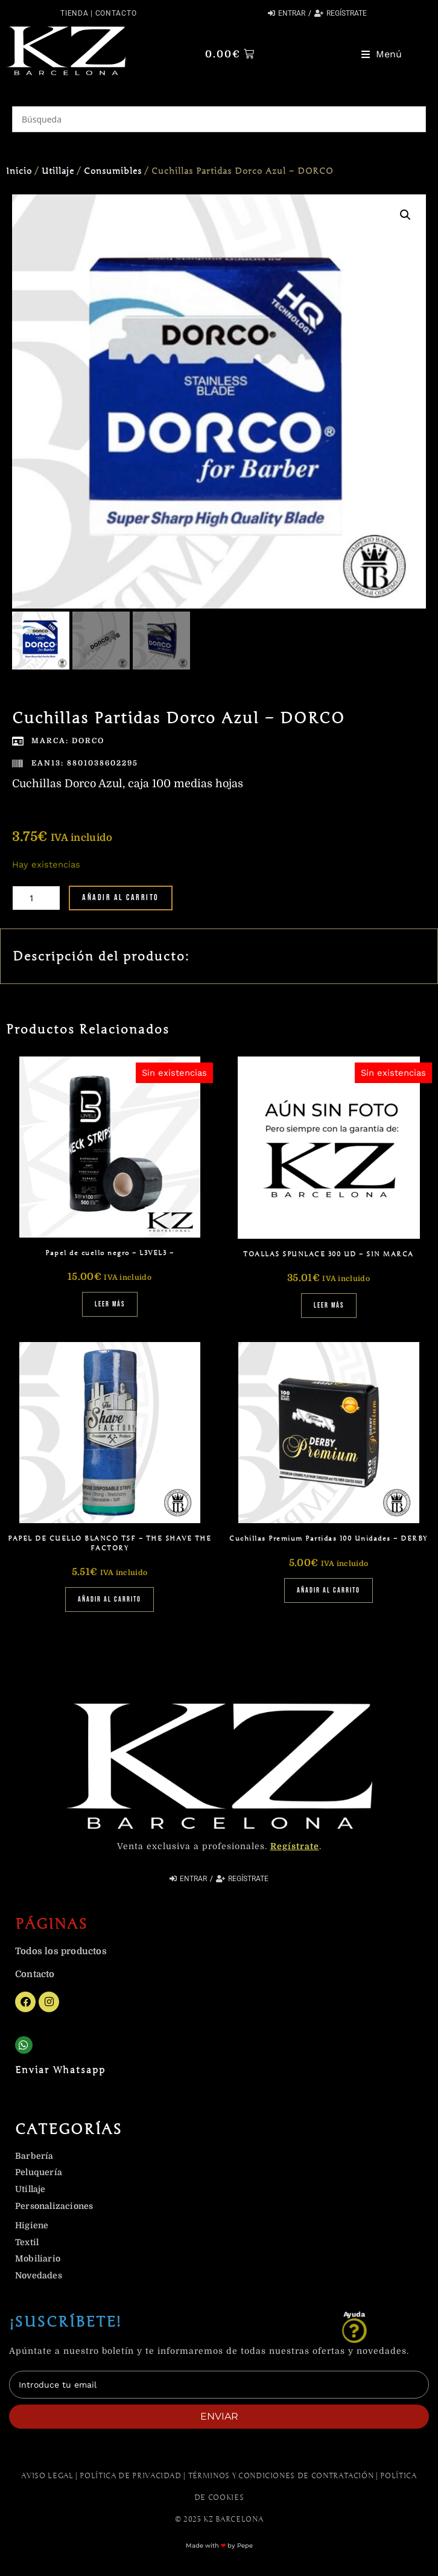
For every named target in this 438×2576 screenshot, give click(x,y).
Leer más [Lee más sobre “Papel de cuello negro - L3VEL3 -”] (110, 1307)
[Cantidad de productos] (36, 900)
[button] (381, 54)
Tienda (74, 13)
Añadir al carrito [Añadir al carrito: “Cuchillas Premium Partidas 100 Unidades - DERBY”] (328, 1592)
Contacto (116, 13)
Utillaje (58, 171)
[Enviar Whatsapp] (24, 2048)
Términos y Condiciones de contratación (281, 2477)
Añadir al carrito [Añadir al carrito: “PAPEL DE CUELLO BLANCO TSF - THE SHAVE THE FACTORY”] (109, 1602)
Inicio (19, 171)
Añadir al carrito (120, 900)
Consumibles (113, 171)
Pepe (245, 2548)
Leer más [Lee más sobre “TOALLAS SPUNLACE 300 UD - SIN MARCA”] (329, 1308)
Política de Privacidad (130, 2477)
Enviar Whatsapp (60, 2072)
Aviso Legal (47, 2477)
